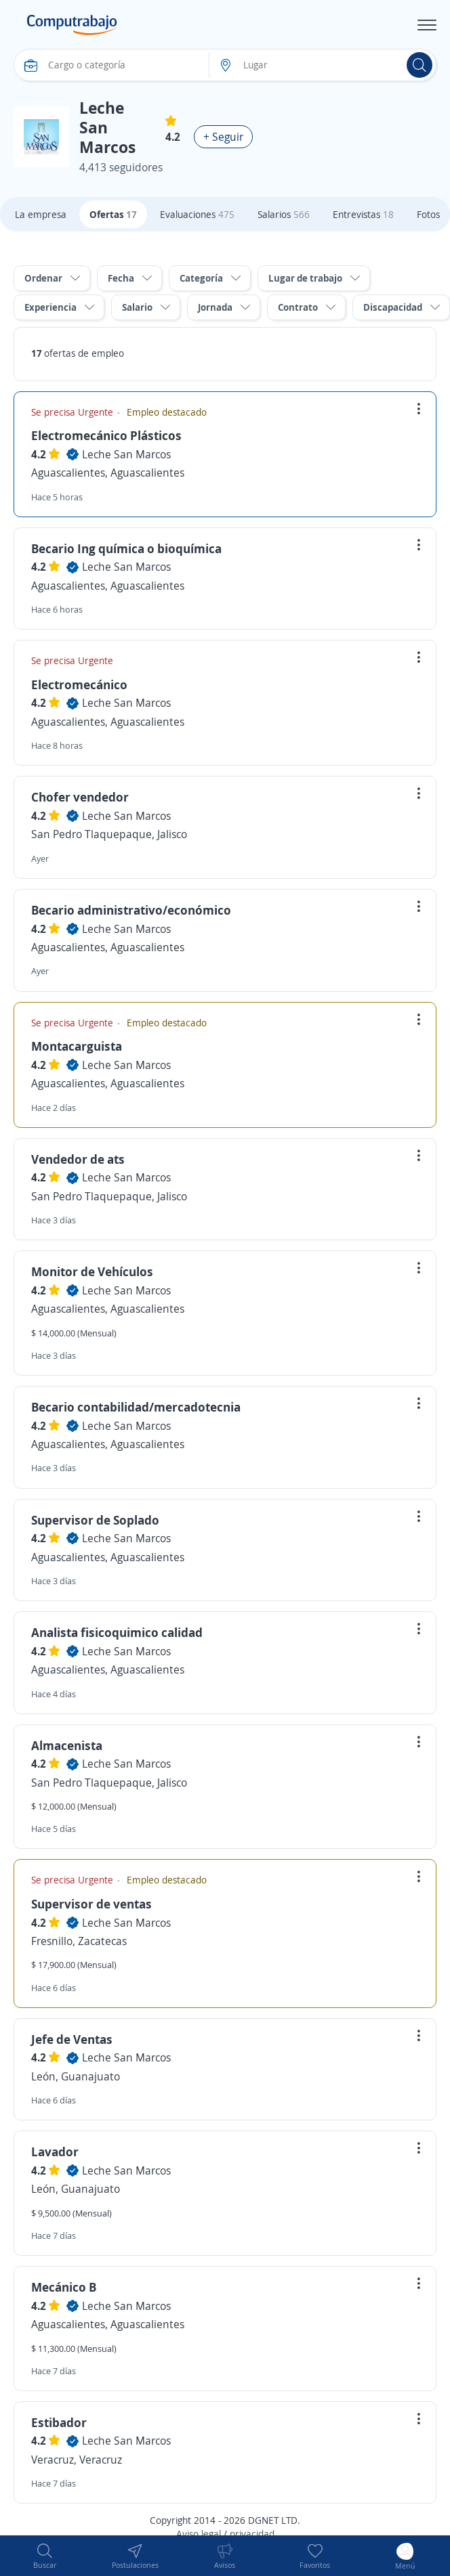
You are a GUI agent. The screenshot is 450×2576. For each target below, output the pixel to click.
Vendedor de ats (78, 1159)
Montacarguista (76, 1046)
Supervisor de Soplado (95, 1520)
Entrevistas (363, 214)
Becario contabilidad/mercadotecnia (136, 1407)
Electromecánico (79, 684)
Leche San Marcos (126, 454)
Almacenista (66, 1745)
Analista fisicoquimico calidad (117, 1632)
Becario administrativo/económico (131, 910)
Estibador (59, 2422)
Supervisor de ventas (91, 1904)
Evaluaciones (197, 214)
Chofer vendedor (80, 797)
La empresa (40, 214)
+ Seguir (223, 136)
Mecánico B (63, 2287)
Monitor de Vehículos (92, 1271)
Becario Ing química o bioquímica (126, 548)
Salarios (284, 214)
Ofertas (113, 214)
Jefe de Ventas (71, 2039)
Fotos (428, 214)
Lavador (55, 2151)
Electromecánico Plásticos (106, 435)
